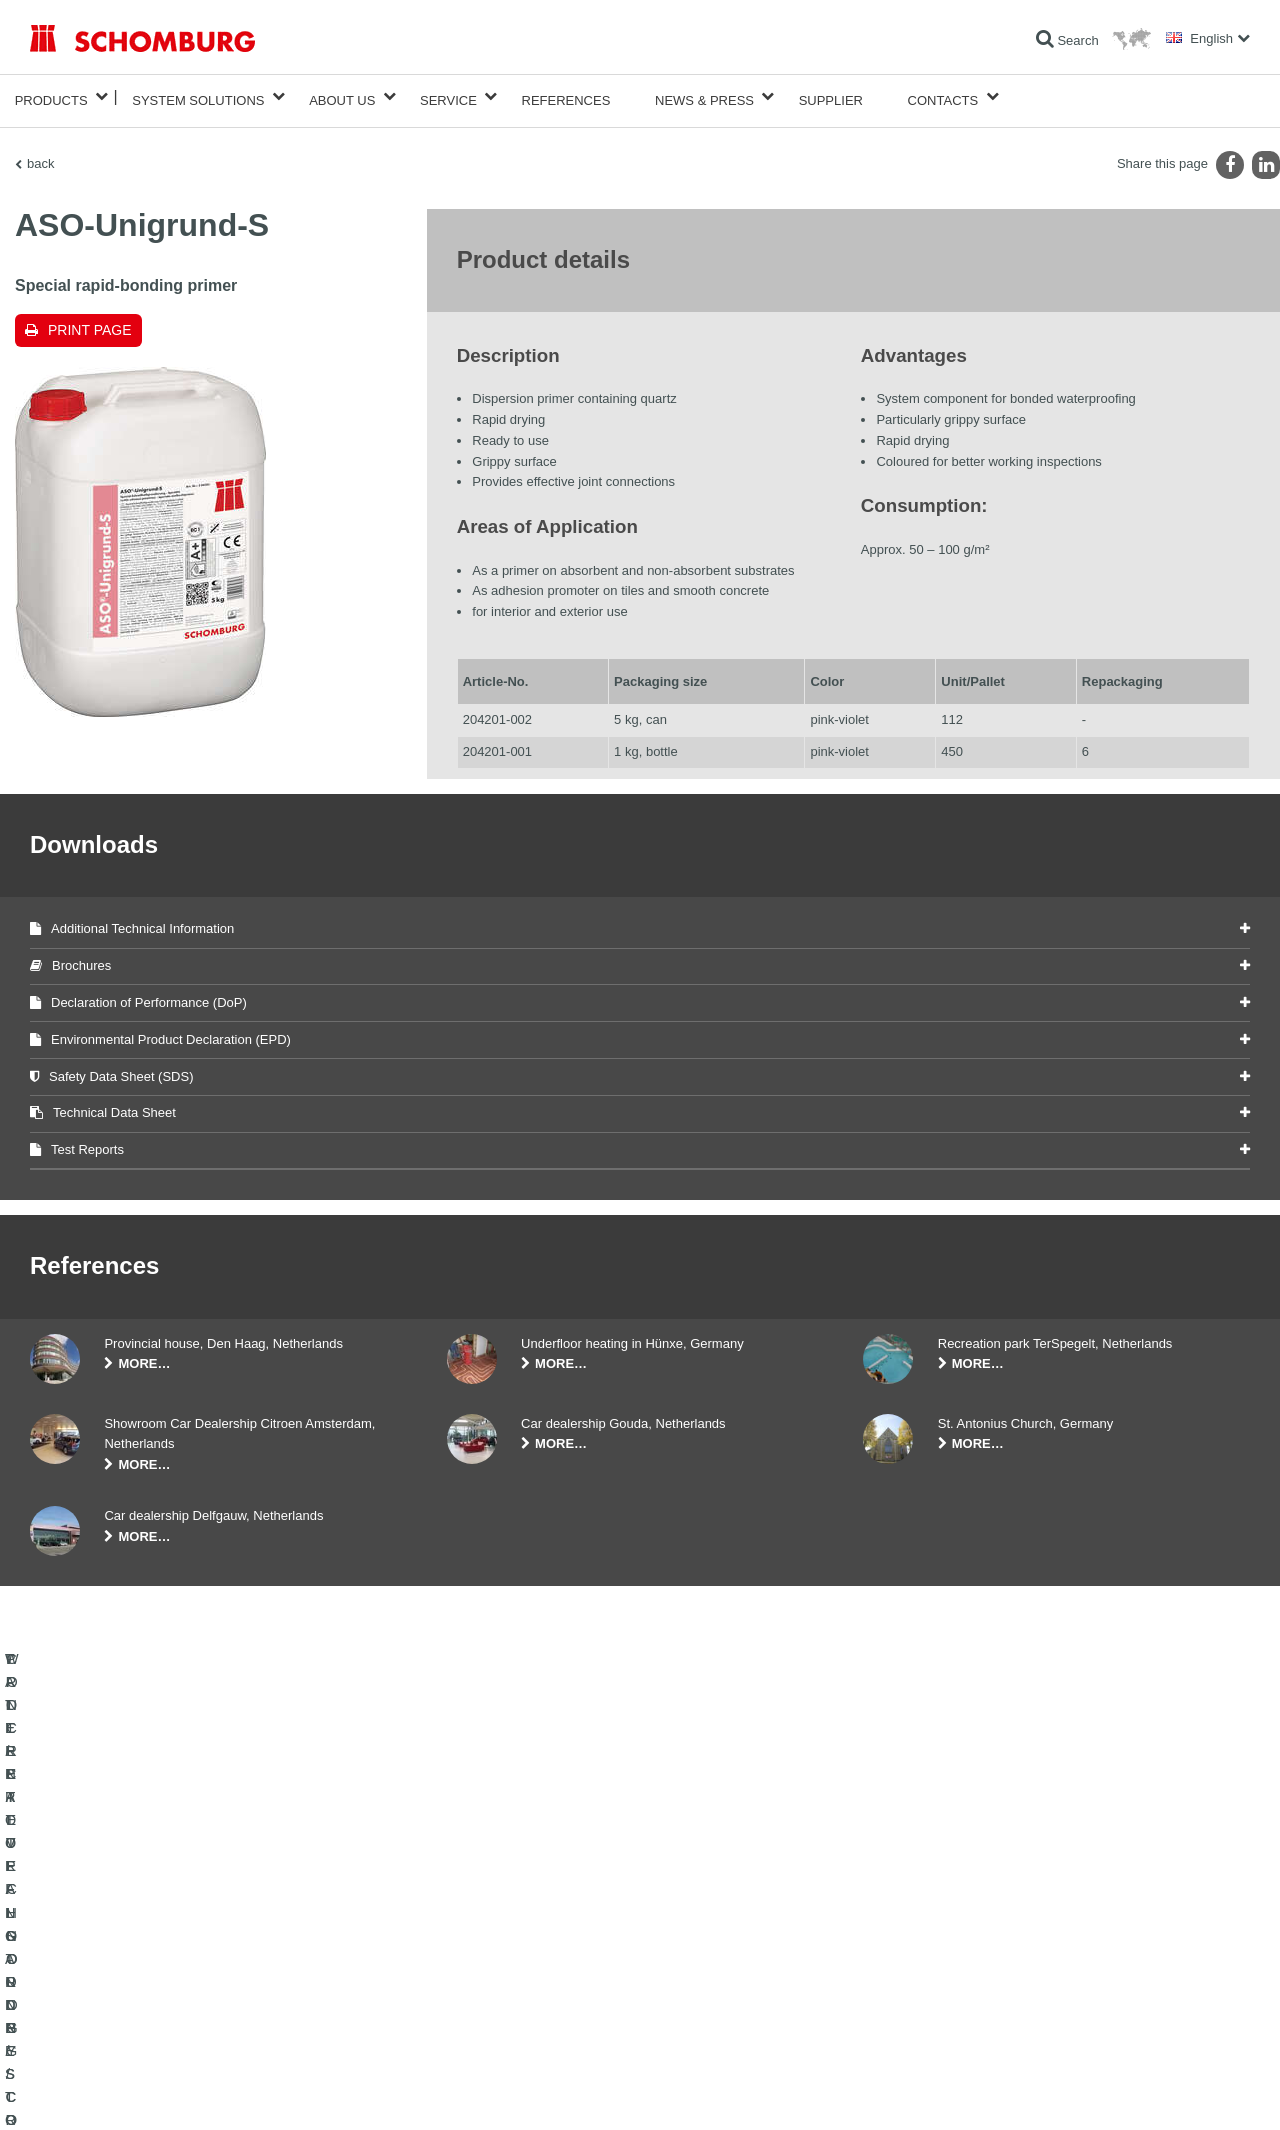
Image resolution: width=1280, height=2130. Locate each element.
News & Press (704, 96)
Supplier (831, 96)
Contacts (943, 96)
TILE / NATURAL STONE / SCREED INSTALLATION (170, 1956)
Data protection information (333, 2091)
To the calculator (490, 1926)
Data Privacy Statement (208, 2091)
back (40, 155)
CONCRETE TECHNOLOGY (107, 2016)
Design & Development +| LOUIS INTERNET (1160, 2091)
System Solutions (198, 96)
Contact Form (483, 1986)
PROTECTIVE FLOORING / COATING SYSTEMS (163, 1986)
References (566, 96)
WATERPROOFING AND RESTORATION (141, 1926)
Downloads (476, 1956)
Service (448, 96)
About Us (342, 96)
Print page (90, 322)
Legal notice (114, 2091)
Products (51, 96)
